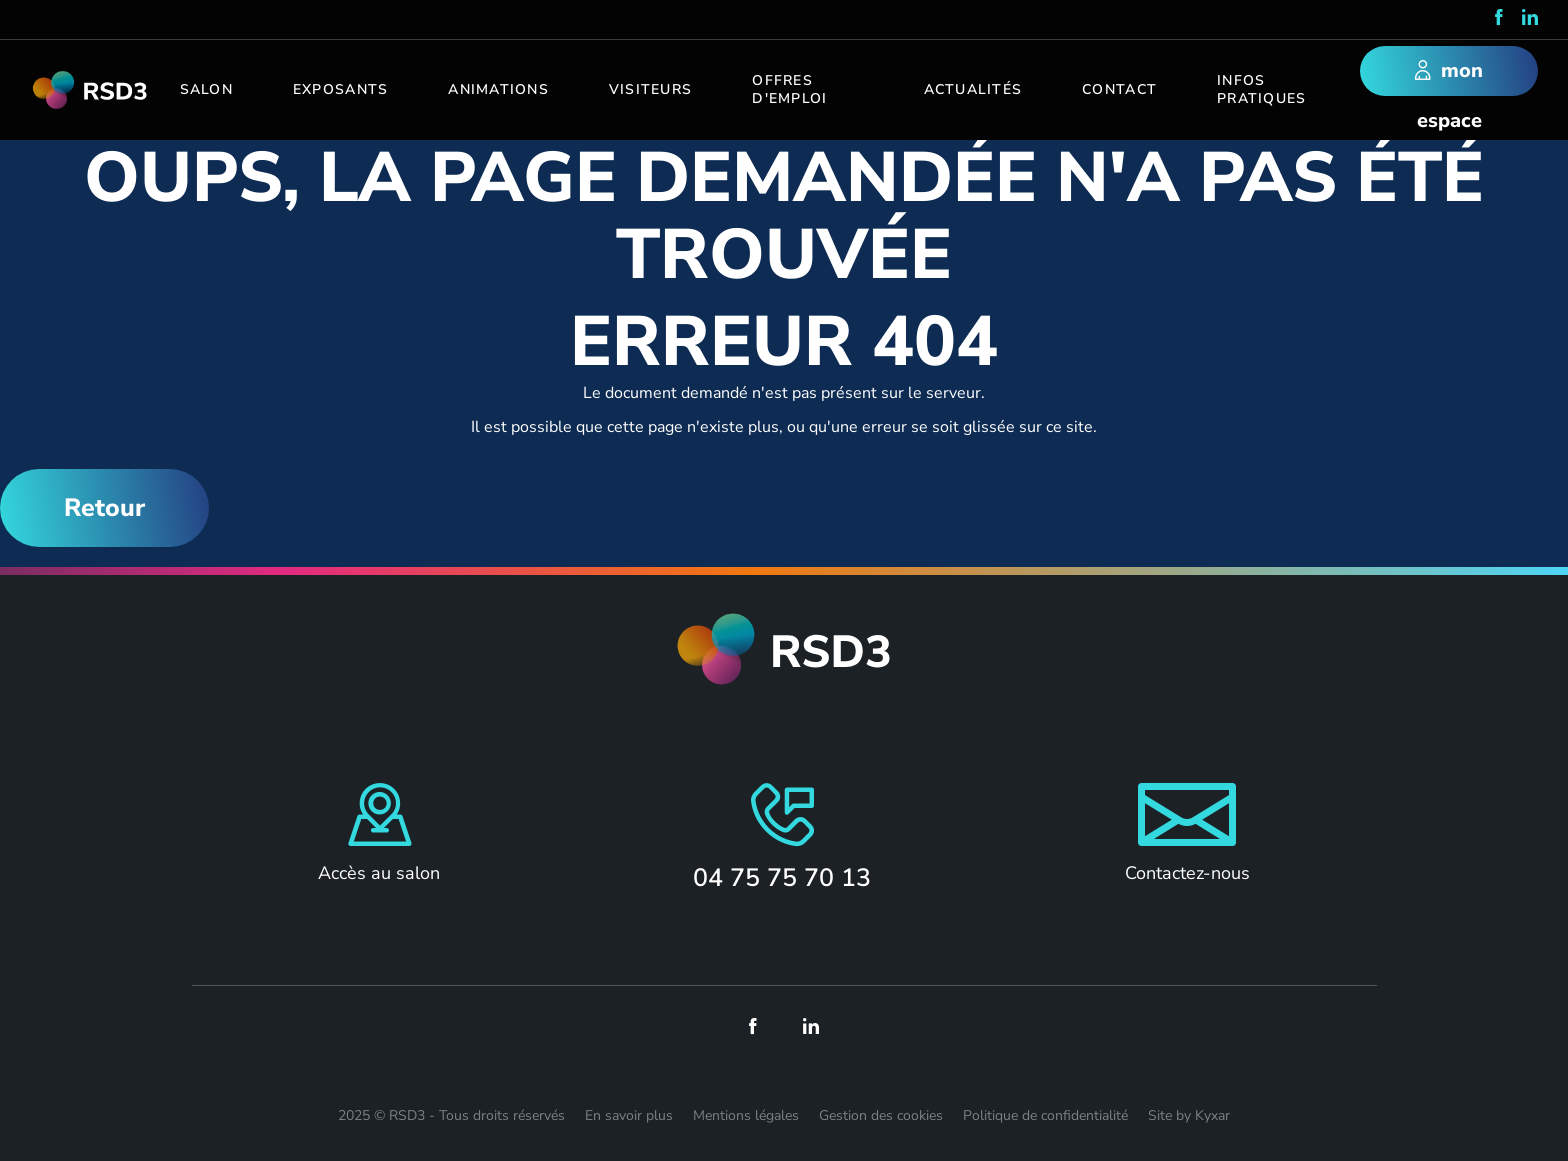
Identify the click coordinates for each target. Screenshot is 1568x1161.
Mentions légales (746, 1115)
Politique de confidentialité (1045, 1115)
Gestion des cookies (881, 1115)
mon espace (1449, 76)
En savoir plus (629, 1115)
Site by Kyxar (1189, 1115)
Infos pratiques (1261, 89)
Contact (1119, 89)
